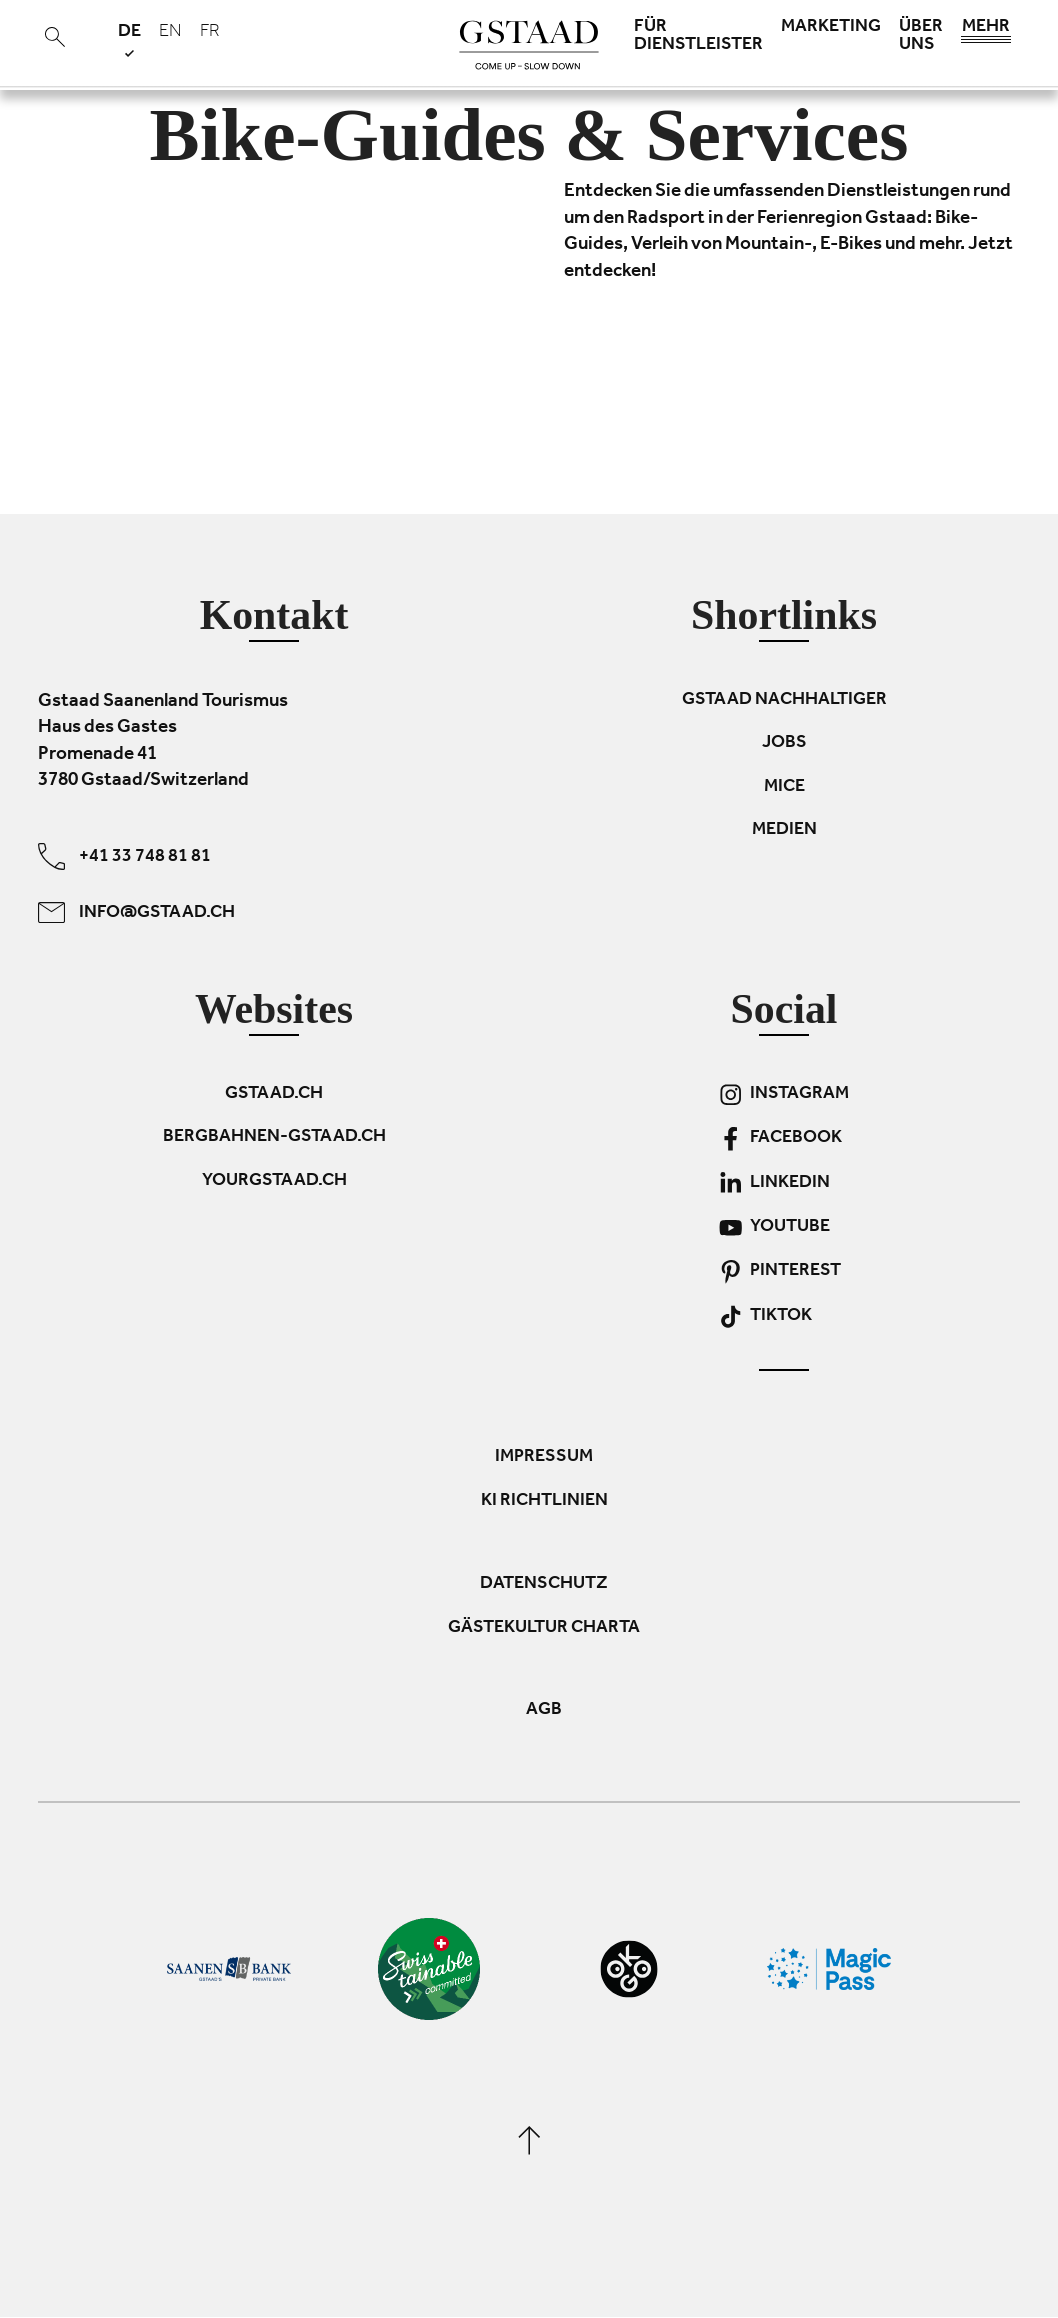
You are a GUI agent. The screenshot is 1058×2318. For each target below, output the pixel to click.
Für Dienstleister (698, 37)
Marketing (831, 28)
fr (210, 33)
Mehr (986, 32)
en (170, 33)
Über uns (921, 37)
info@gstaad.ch (136, 912)
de (129, 39)
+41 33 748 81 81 (124, 856)
